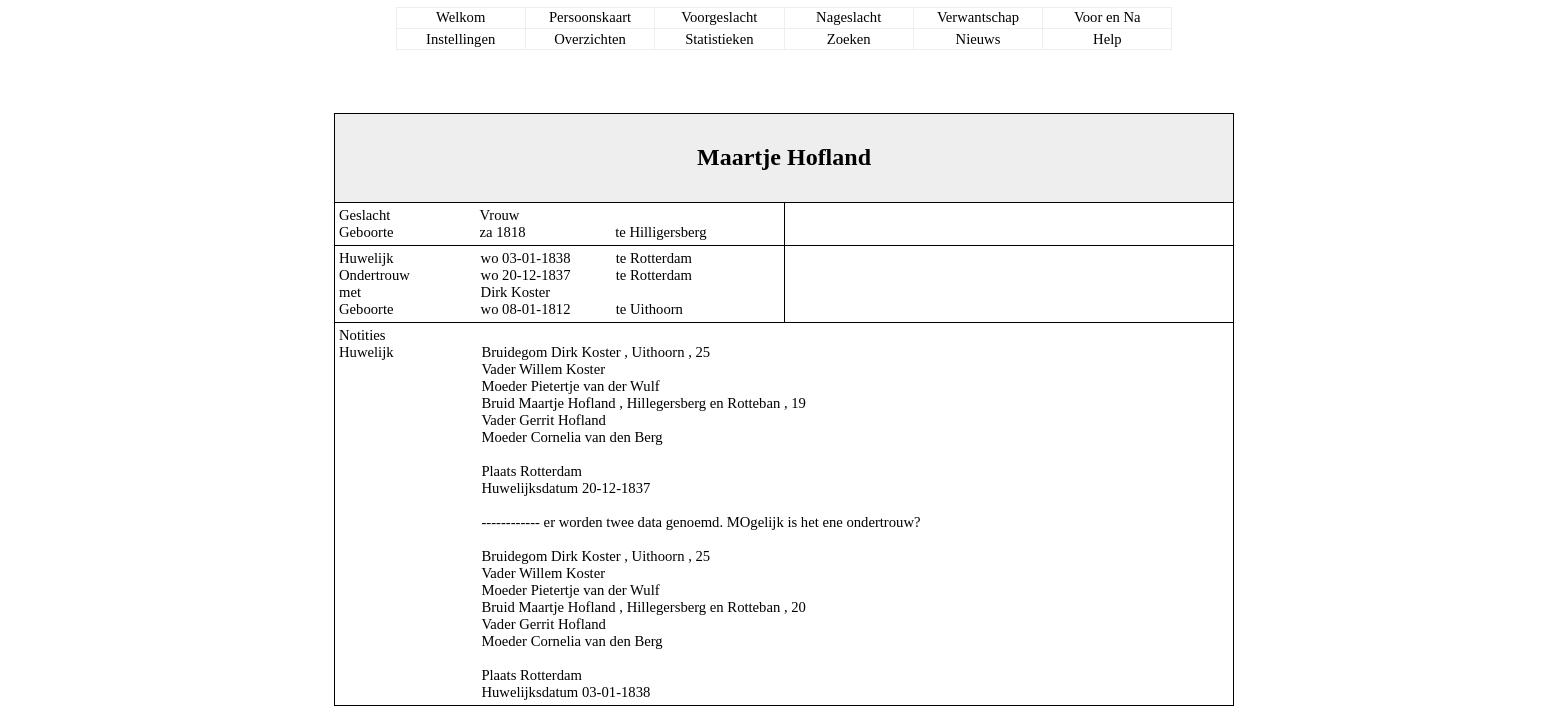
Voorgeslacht (719, 17)
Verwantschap (978, 17)
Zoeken (849, 39)
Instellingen (460, 39)
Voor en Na (1107, 17)
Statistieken (719, 39)
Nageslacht (848, 17)
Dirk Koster (516, 292)
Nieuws (978, 39)
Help (1107, 39)
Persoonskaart (590, 17)
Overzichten (590, 39)
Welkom (460, 17)
